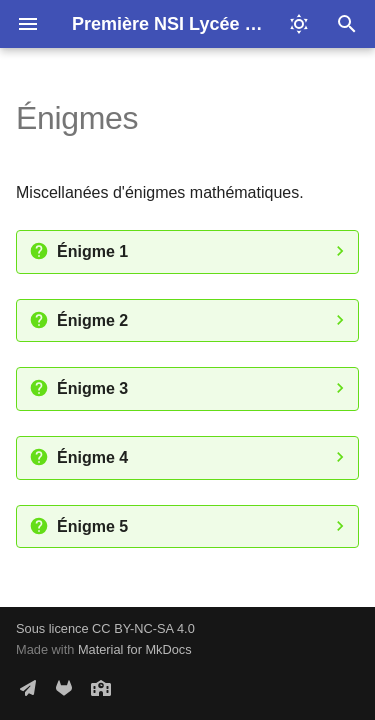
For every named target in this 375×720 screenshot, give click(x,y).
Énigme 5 (92, 526)
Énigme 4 (92, 457)
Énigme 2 (92, 320)
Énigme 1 (92, 251)
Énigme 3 (92, 388)
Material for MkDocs (135, 649)
